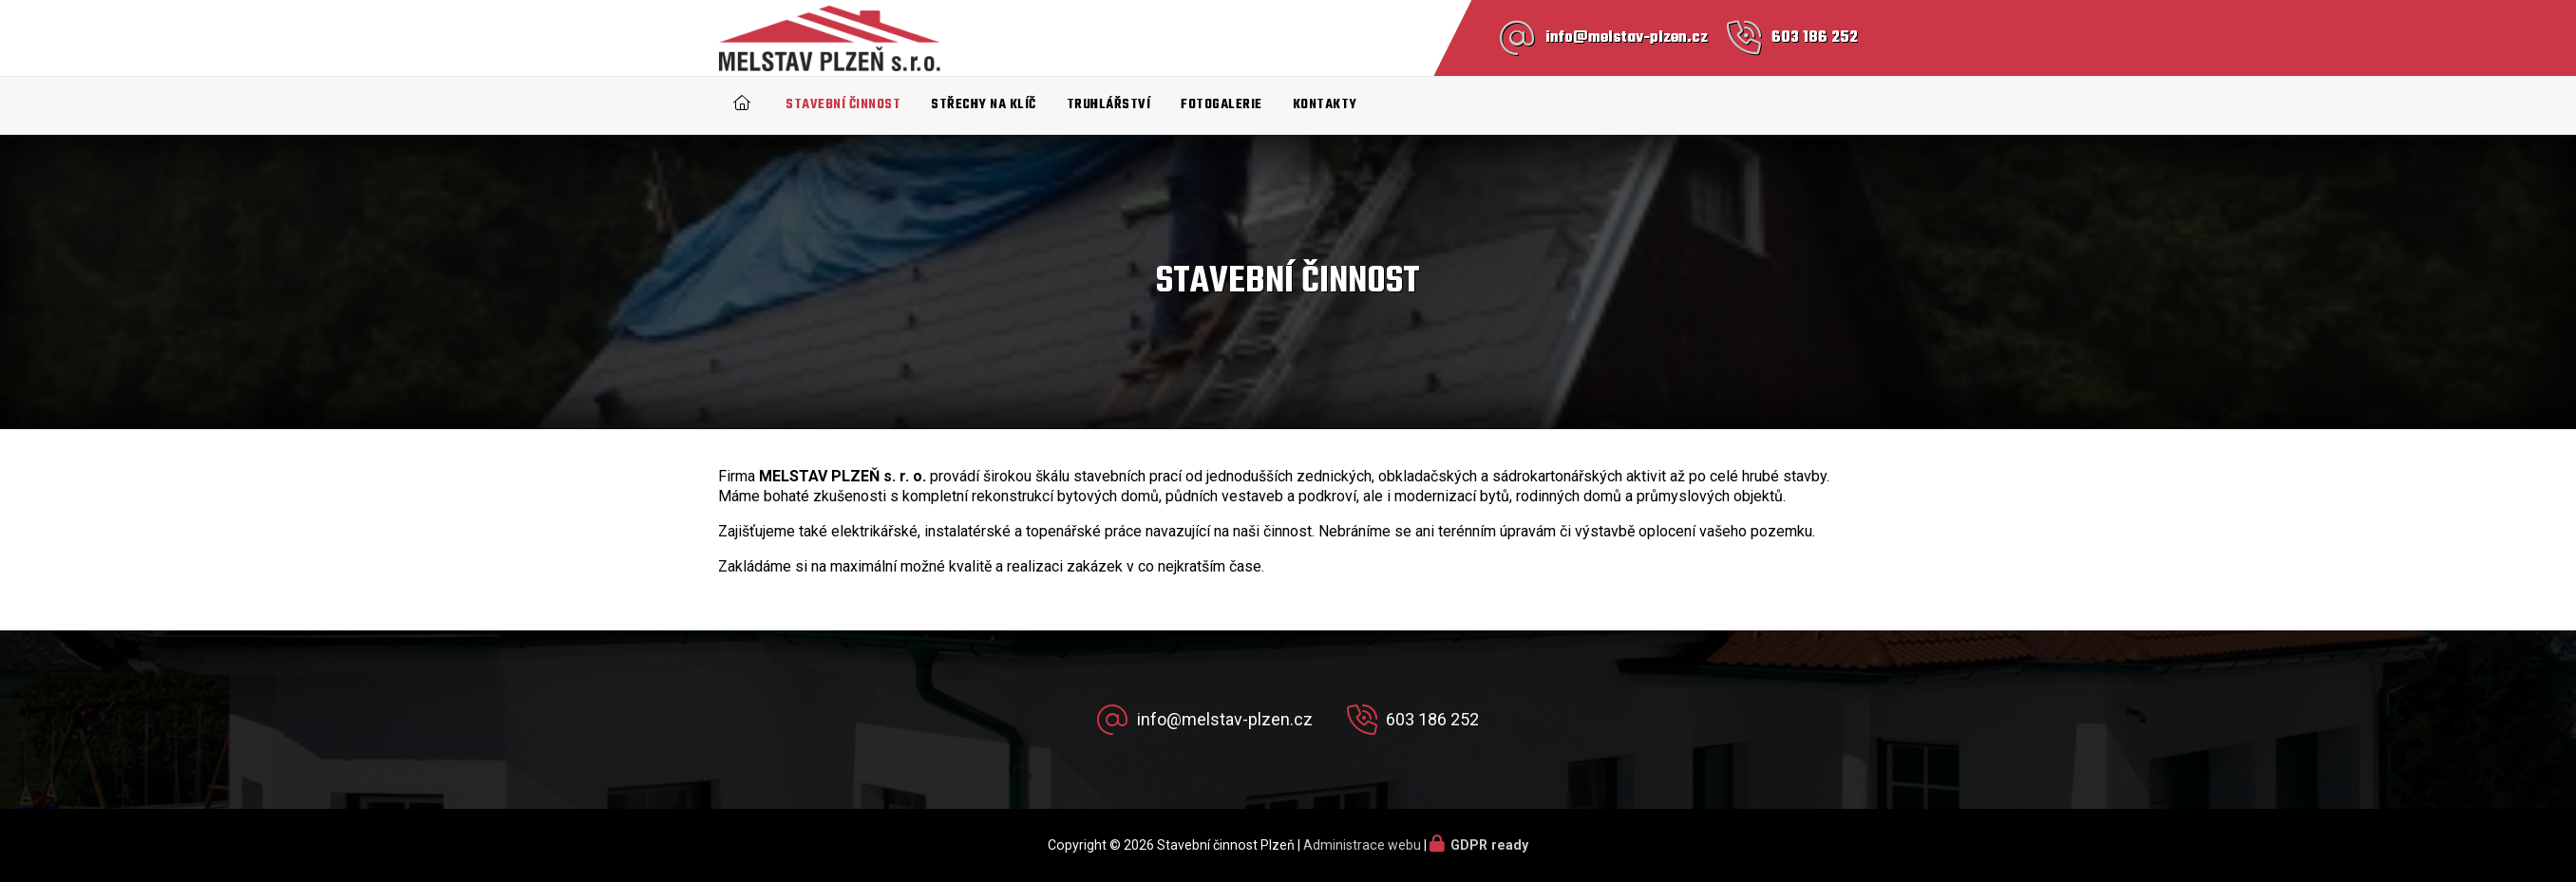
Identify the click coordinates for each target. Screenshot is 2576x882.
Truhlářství (1109, 105)
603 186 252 (1814, 38)
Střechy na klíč (983, 105)
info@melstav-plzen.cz (1626, 38)
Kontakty (1325, 105)
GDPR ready (1489, 845)
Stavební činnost (843, 105)
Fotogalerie (1221, 105)
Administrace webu (1362, 845)
